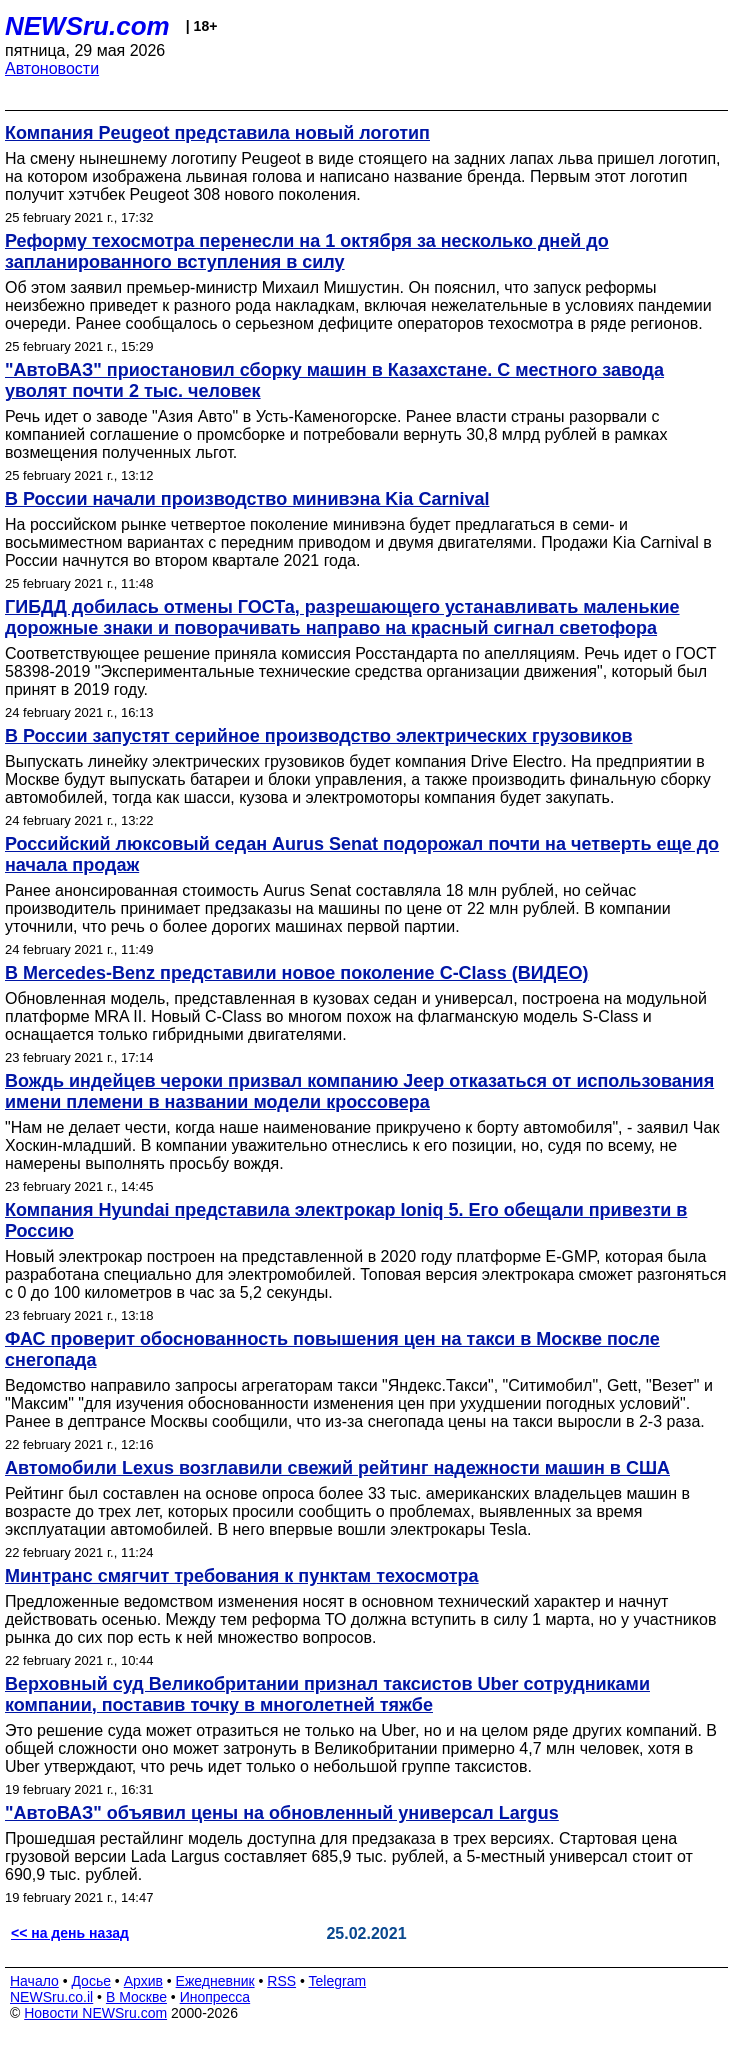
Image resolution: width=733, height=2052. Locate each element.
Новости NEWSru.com (95, 2013)
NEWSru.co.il (51, 1997)
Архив (143, 1981)
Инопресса (215, 1997)
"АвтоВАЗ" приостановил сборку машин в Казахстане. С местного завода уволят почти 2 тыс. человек (334, 380)
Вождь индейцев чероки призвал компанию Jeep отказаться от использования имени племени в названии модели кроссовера (359, 1091)
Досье (91, 1981)
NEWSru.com (87, 26)
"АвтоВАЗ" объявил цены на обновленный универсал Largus (282, 1813)
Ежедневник (215, 1981)
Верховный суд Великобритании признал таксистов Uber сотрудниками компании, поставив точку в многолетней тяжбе (327, 1694)
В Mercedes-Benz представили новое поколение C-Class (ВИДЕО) (296, 973)
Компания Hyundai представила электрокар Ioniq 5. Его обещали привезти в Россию (346, 1220)
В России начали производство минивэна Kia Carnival (247, 499)
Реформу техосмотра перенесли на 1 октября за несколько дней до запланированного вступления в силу (307, 251)
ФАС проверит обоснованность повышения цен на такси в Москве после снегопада (332, 1349)
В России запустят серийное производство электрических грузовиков (319, 736)
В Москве (136, 1997)
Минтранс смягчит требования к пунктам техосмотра (242, 1576)
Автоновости (52, 68)
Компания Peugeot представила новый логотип (217, 133)
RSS (281, 1981)
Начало (34, 1981)
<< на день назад (70, 1933)
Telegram (338, 1981)
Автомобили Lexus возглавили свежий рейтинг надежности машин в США (337, 1468)
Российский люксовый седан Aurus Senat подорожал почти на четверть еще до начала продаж (362, 854)
